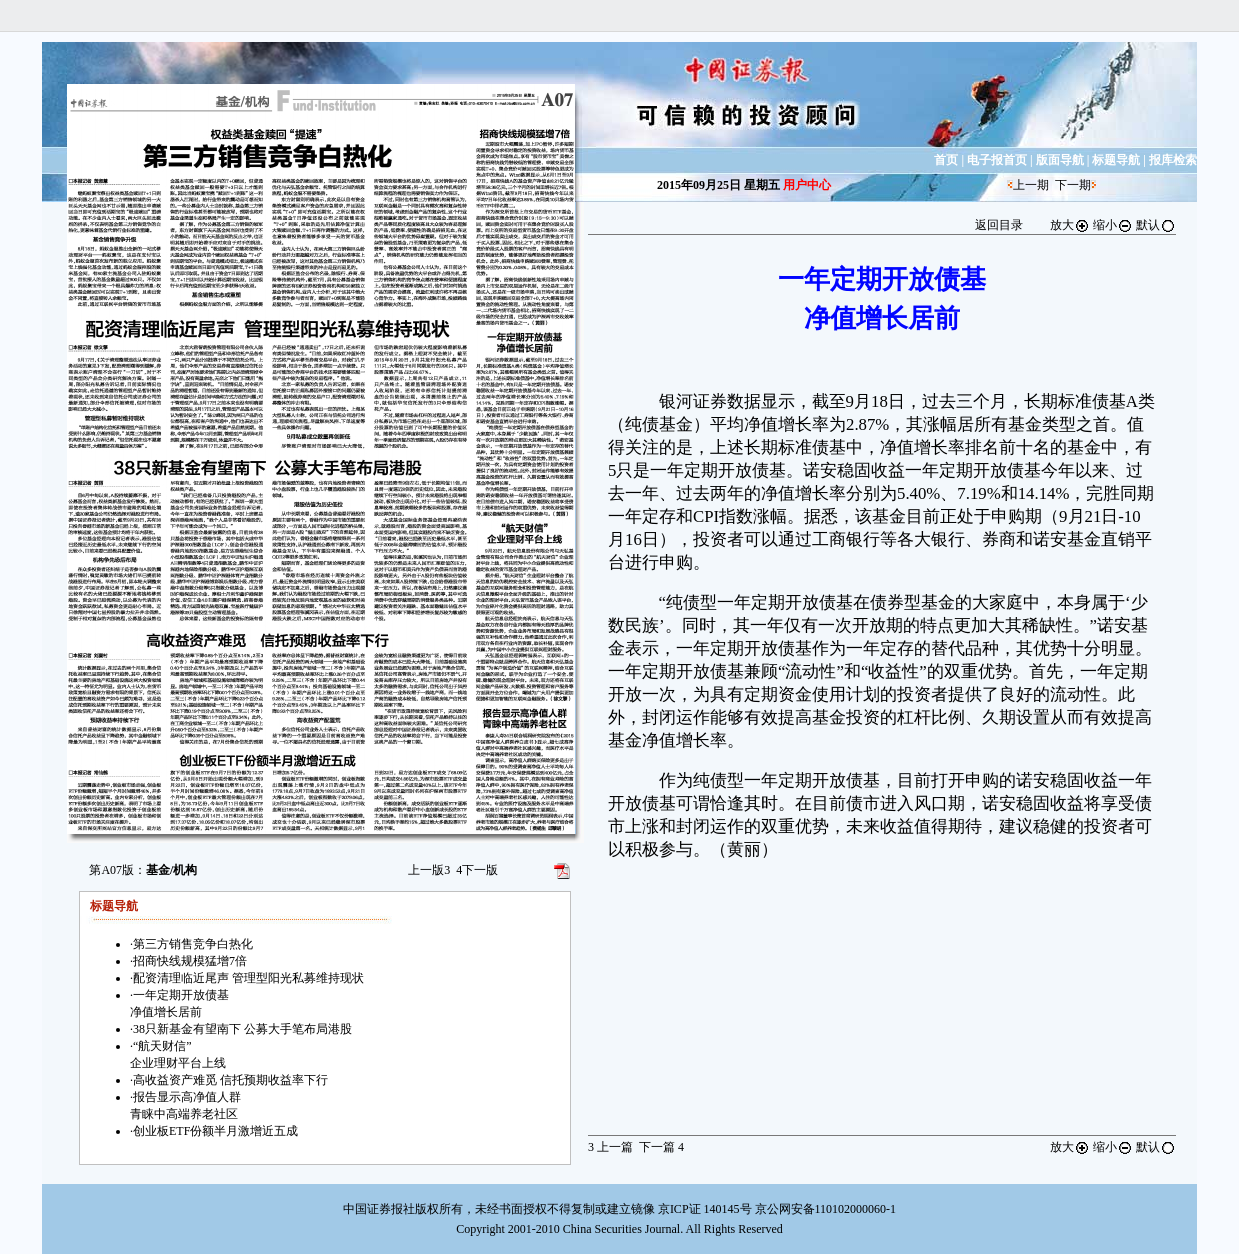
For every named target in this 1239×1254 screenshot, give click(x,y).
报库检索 (1173, 160)
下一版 (477, 870)
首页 (946, 160)
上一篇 (610, 1147)
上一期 (1031, 185)
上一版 (429, 870)
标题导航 (1116, 160)
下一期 (1073, 185)
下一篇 (661, 1147)
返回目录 (999, 225)
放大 (1070, 225)
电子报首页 (997, 160)
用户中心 (807, 185)
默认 (1156, 225)
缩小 (1113, 225)
